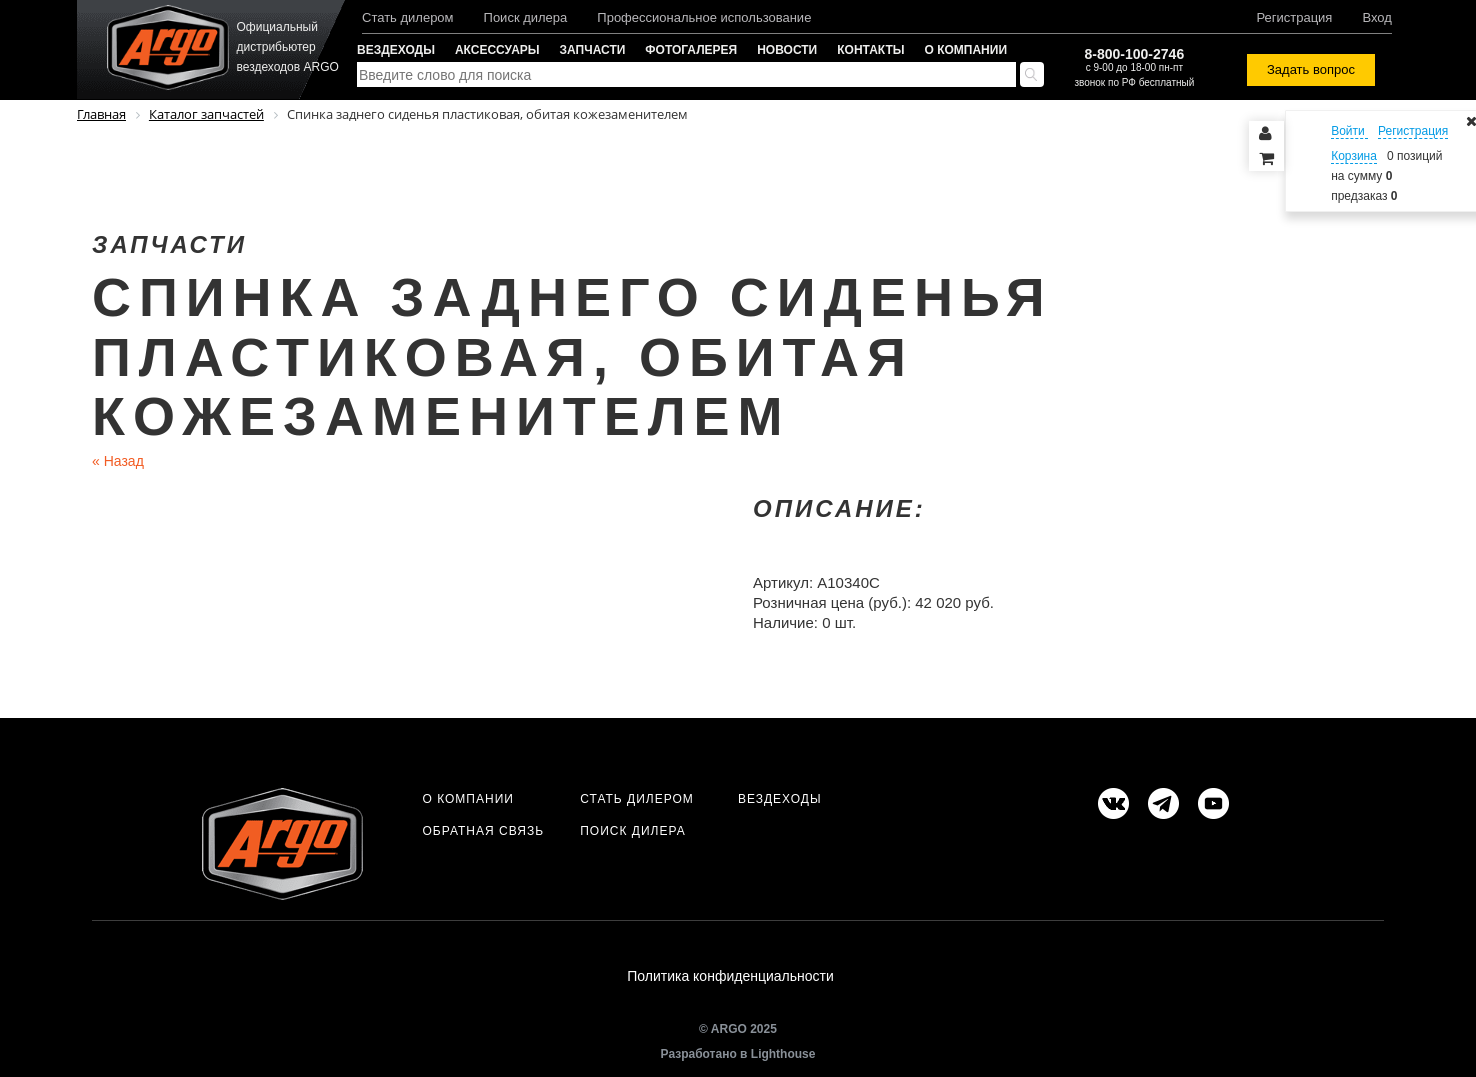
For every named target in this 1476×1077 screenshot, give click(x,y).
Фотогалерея (691, 50)
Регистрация (1294, 17)
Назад (118, 461)
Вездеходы (396, 50)
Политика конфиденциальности (730, 976)
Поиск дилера (526, 17)
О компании (966, 50)
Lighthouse (783, 1054)
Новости (787, 50)
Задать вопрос (1311, 69)
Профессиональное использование (704, 17)
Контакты (870, 50)
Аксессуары (497, 50)
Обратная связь (483, 831)
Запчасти (593, 50)
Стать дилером (408, 17)
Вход (1376, 17)
